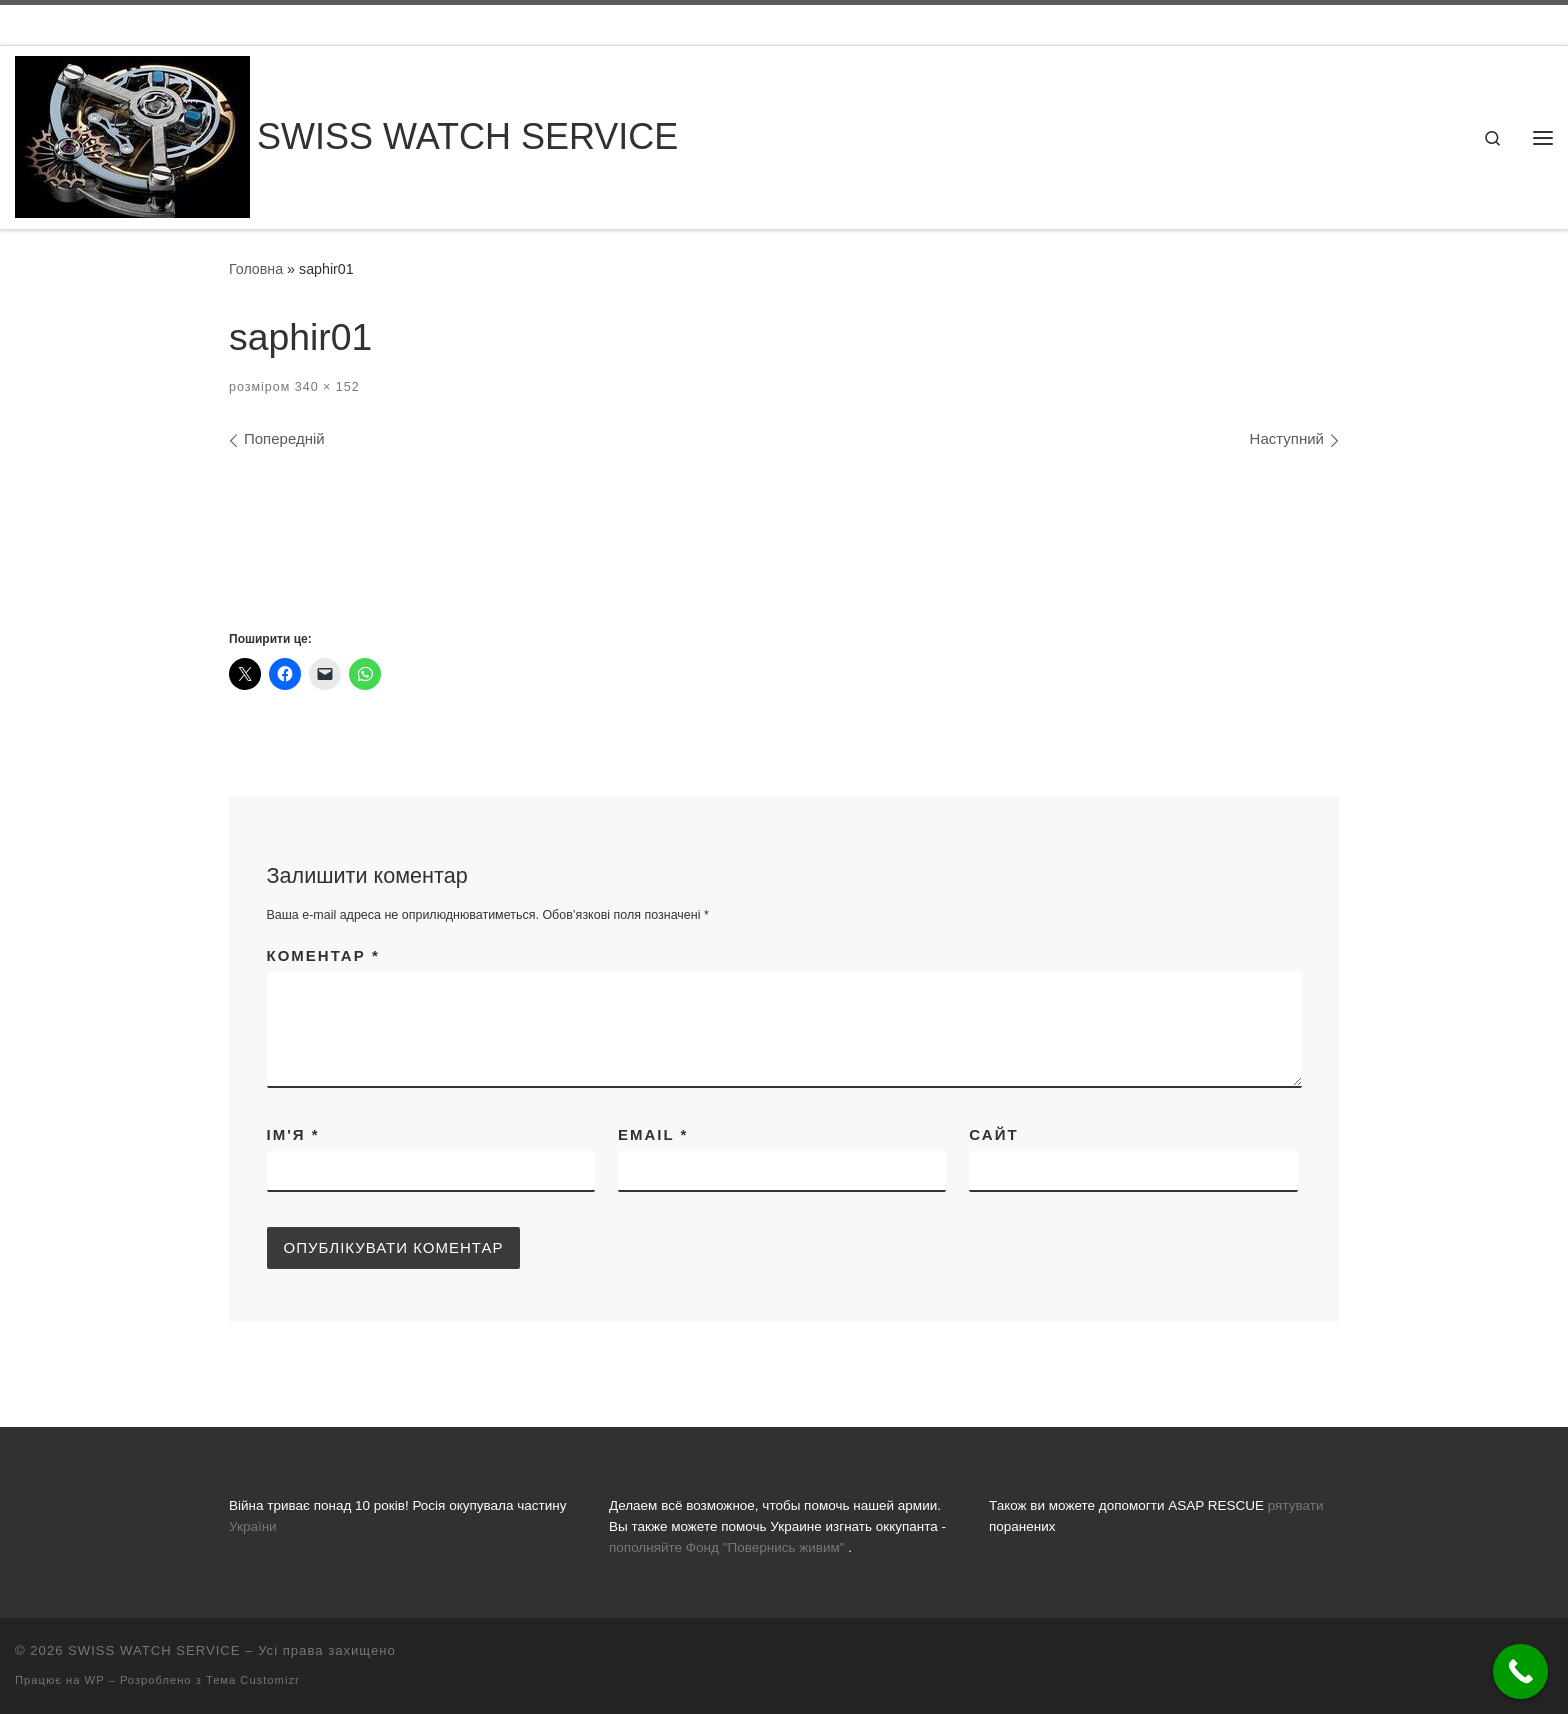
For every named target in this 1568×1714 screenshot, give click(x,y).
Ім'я (293, 1134)
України (253, 1526)
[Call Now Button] (1520, 1671)
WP (95, 1680)
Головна (256, 269)
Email (653, 1134)
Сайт (993, 1134)
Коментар (323, 955)
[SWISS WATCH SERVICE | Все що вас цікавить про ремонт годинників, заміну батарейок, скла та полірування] (132, 134)
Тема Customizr (253, 1680)
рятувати (1296, 1505)
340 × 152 (324, 387)
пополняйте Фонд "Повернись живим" (727, 1547)
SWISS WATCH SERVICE (154, 1650)
